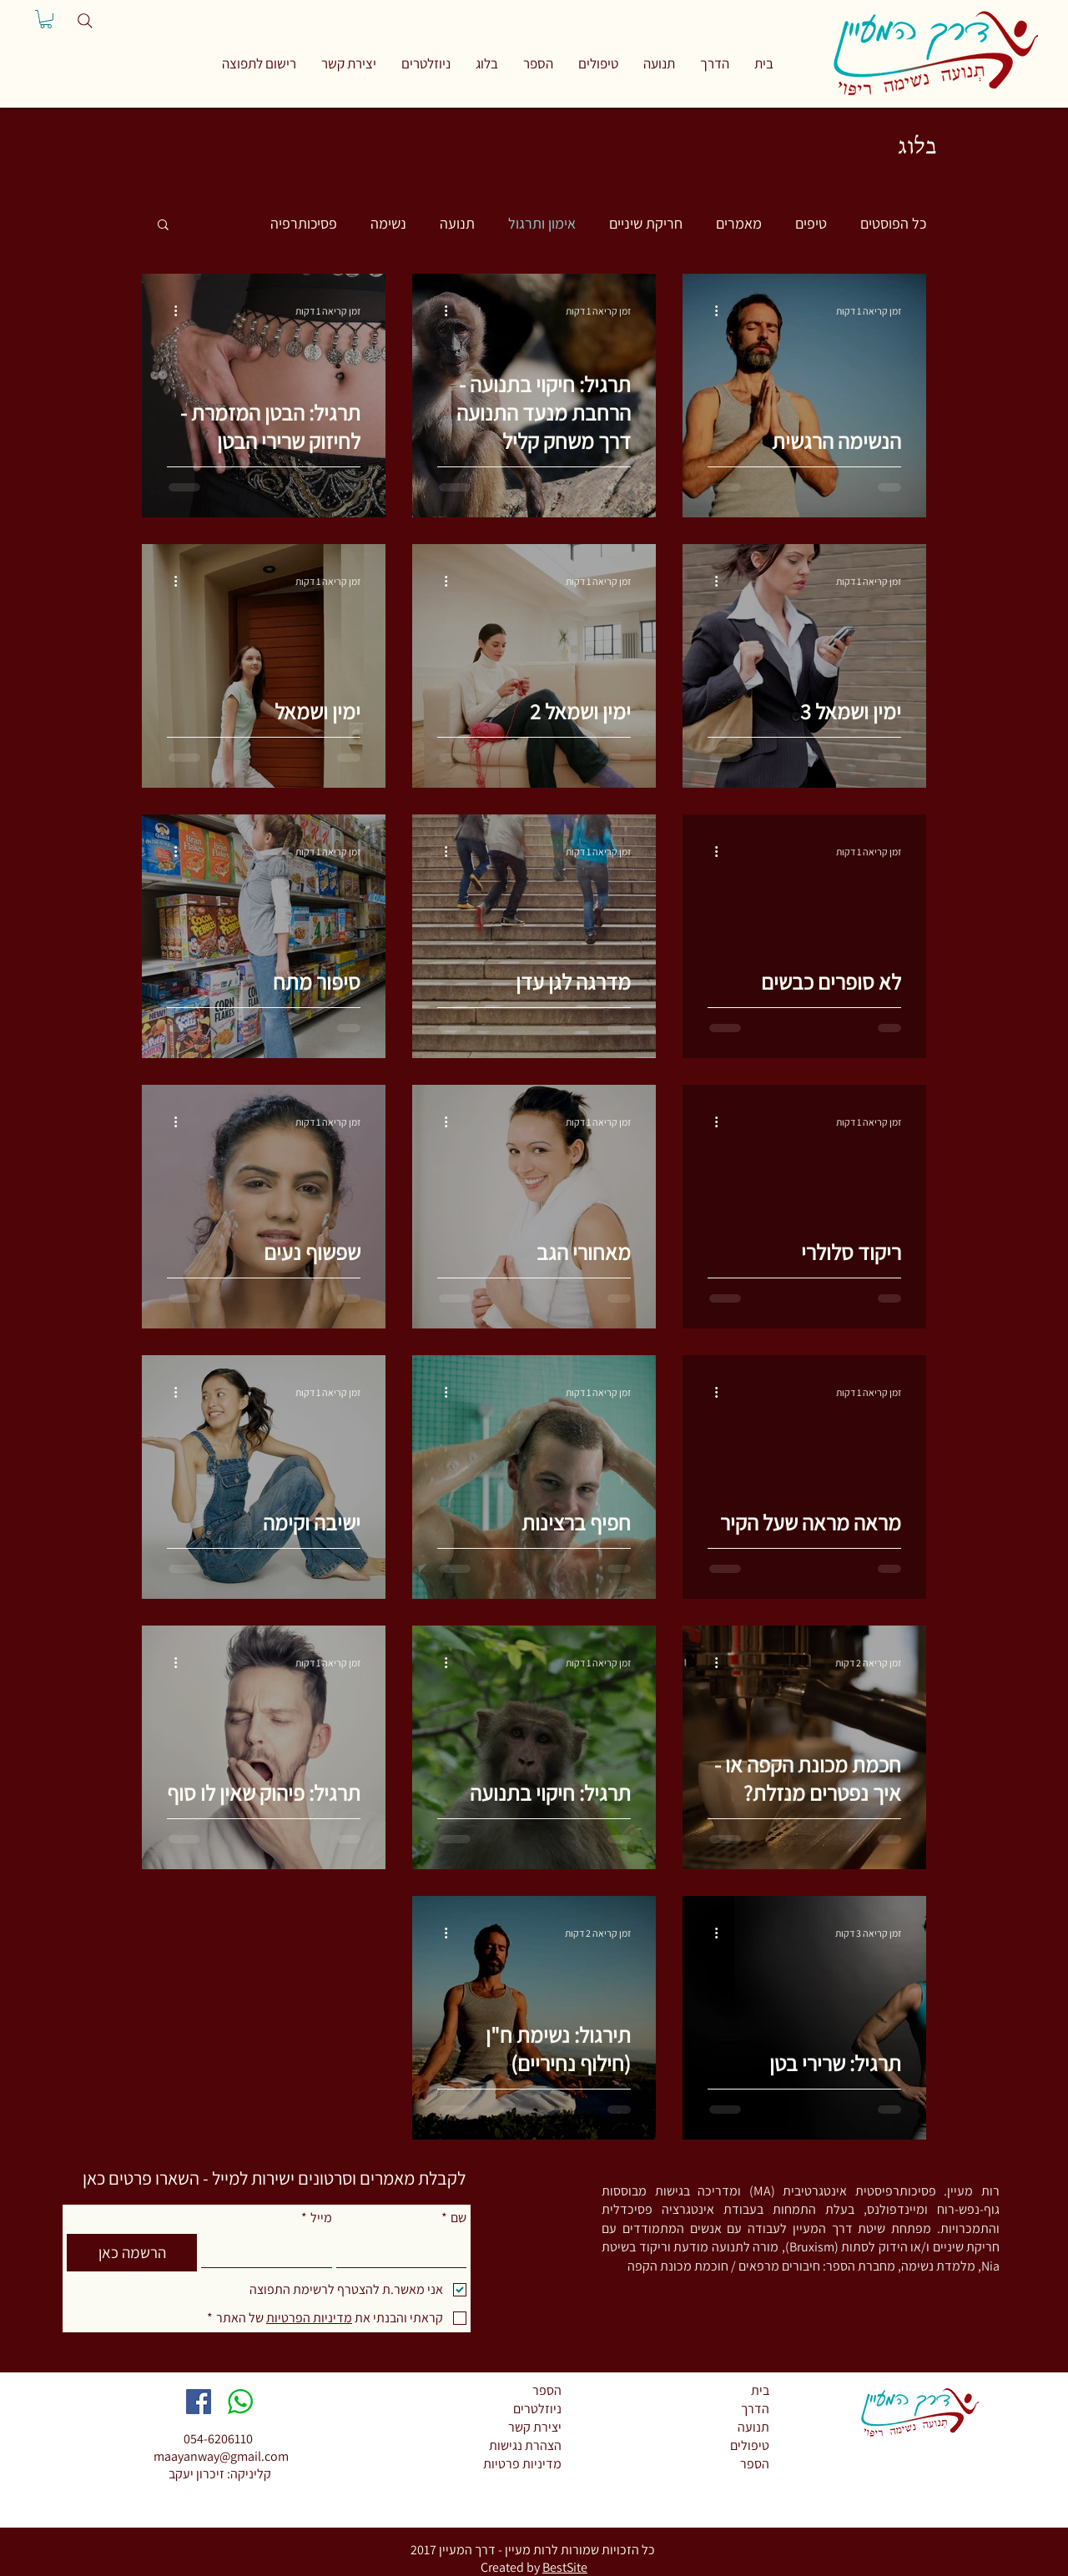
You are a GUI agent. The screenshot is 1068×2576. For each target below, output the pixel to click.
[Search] (85, 20)
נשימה (388, 223)
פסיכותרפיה (303, 223)
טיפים (811, 223)
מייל (316, 2218)
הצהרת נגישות (525, 2445)
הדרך (755, 2408)
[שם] (406, 2250)
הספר (547, 2390)
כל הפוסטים (893, 223)
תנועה (457, 223)
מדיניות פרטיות (522, 2464)
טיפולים (749, 2445)
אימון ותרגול (542, 223)
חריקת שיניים (646, 223)
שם (453, 2218)
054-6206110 (218, 2438)
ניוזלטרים (537, 2408)
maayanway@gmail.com (221, 2456)
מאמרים (739, 223)
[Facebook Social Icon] (198, 2401)
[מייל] (271, 2250)
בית (760, 2390)
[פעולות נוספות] (710, 310)
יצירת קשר (535, 2427)
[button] (259, 63)
